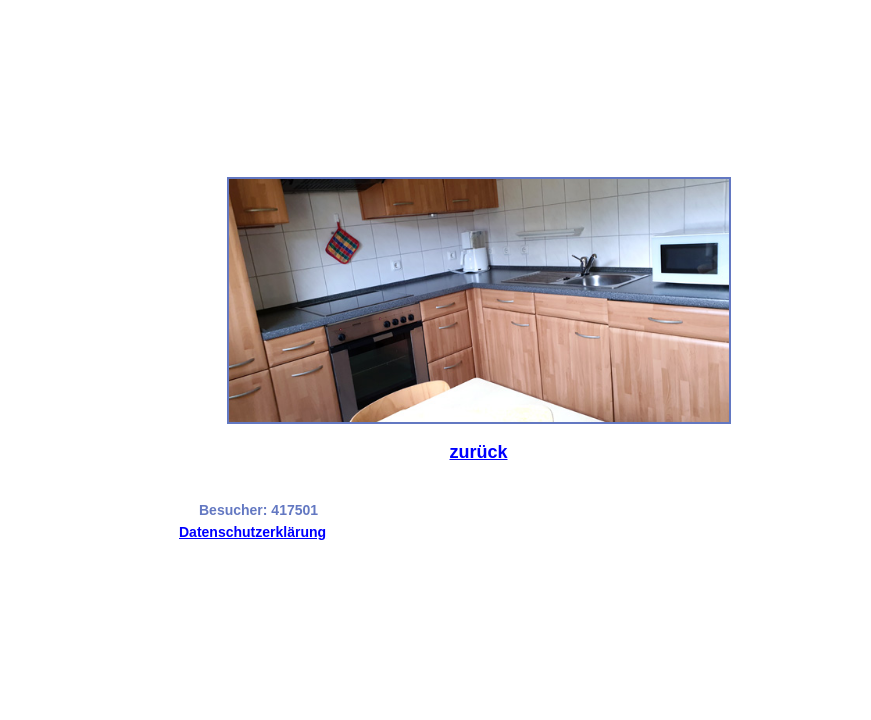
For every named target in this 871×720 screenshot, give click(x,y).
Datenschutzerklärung (252, 532)
